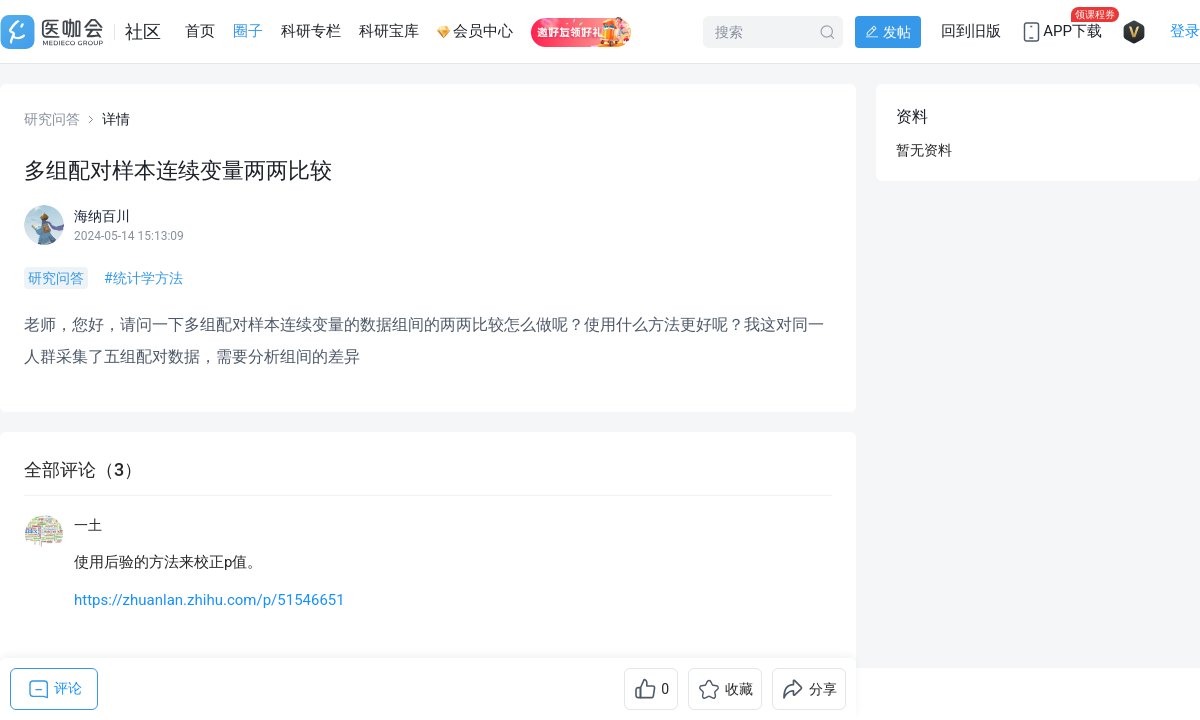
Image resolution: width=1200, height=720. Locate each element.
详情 (116, 119)
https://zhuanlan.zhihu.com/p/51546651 (209, 600)
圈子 (248, 31)
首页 (200, 31)
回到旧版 (971, 31)
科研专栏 (311, 31)
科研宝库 (389, 31)
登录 (1185, 31)
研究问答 (52, 119)
